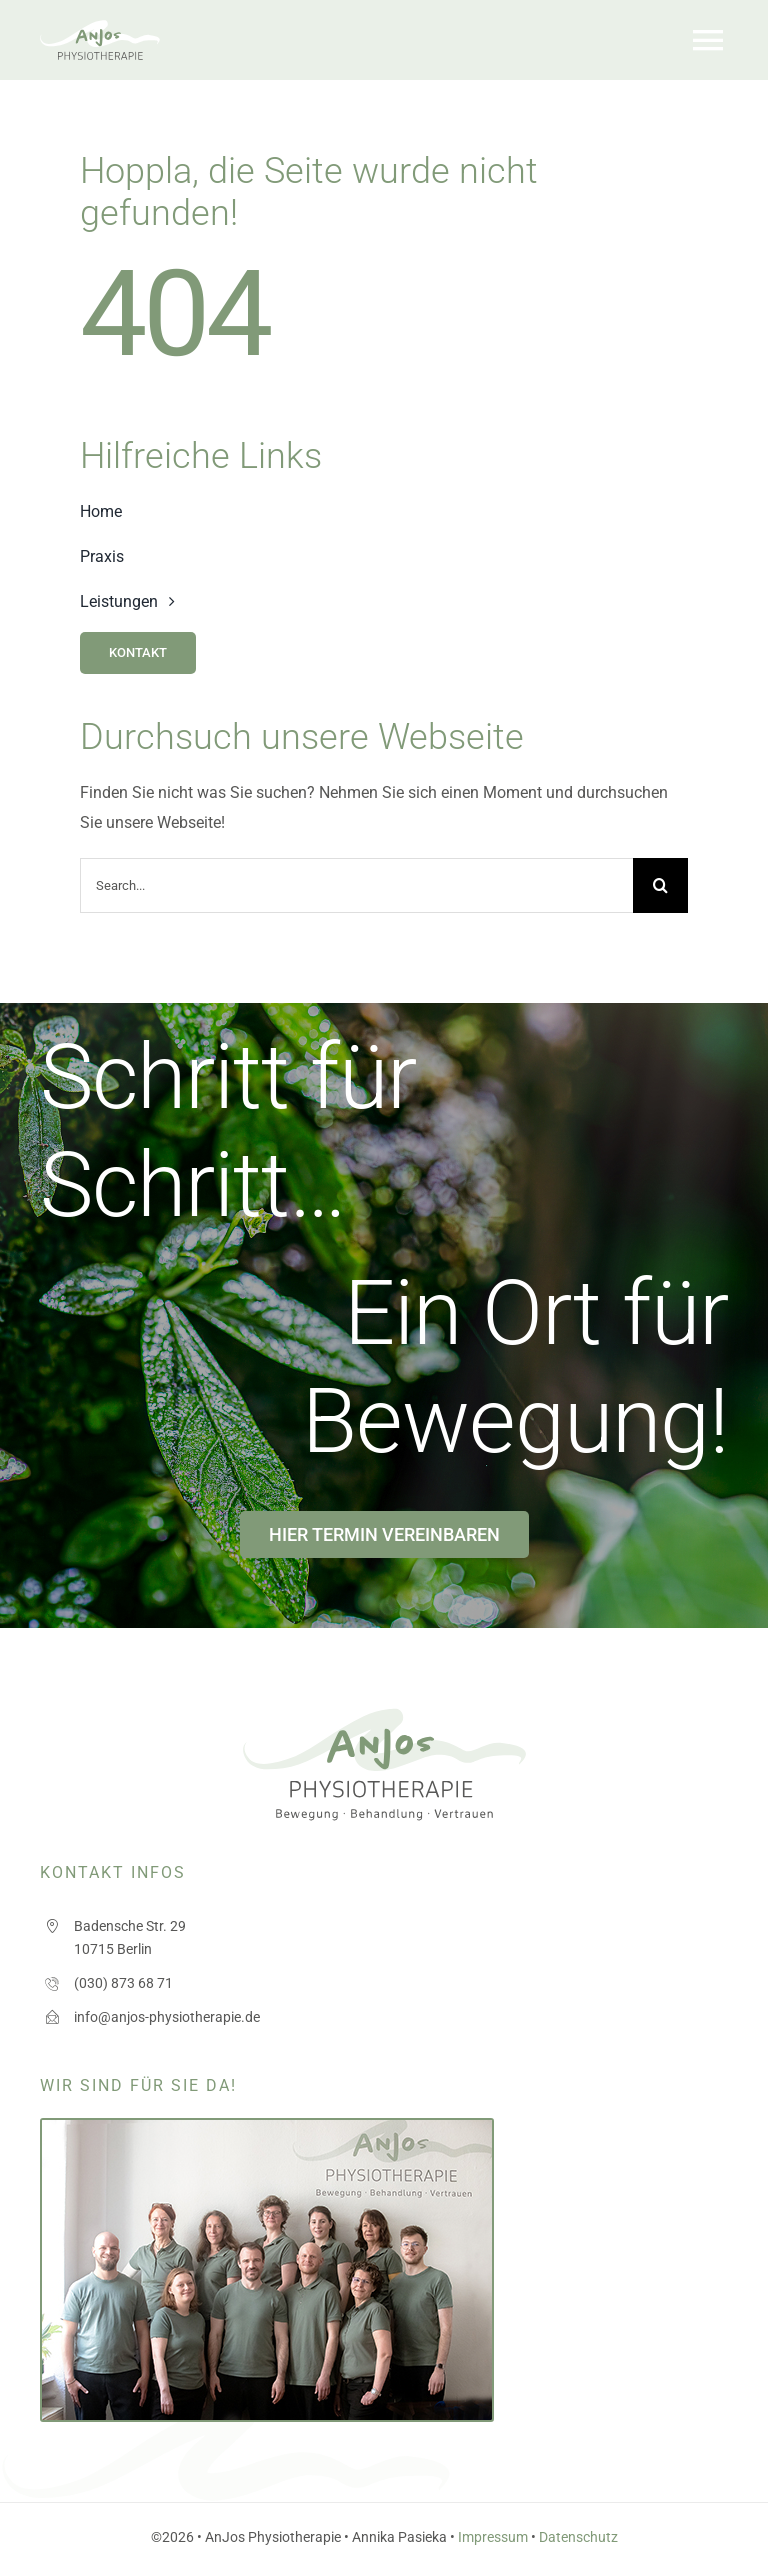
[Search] (660, 885)
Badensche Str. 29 (130, 1926)
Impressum (493, 2537)
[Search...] (356, 885)
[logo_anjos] (100, 27)
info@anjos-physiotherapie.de (167, 2017)
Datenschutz (578, 2537)
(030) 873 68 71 (123, 1983)
